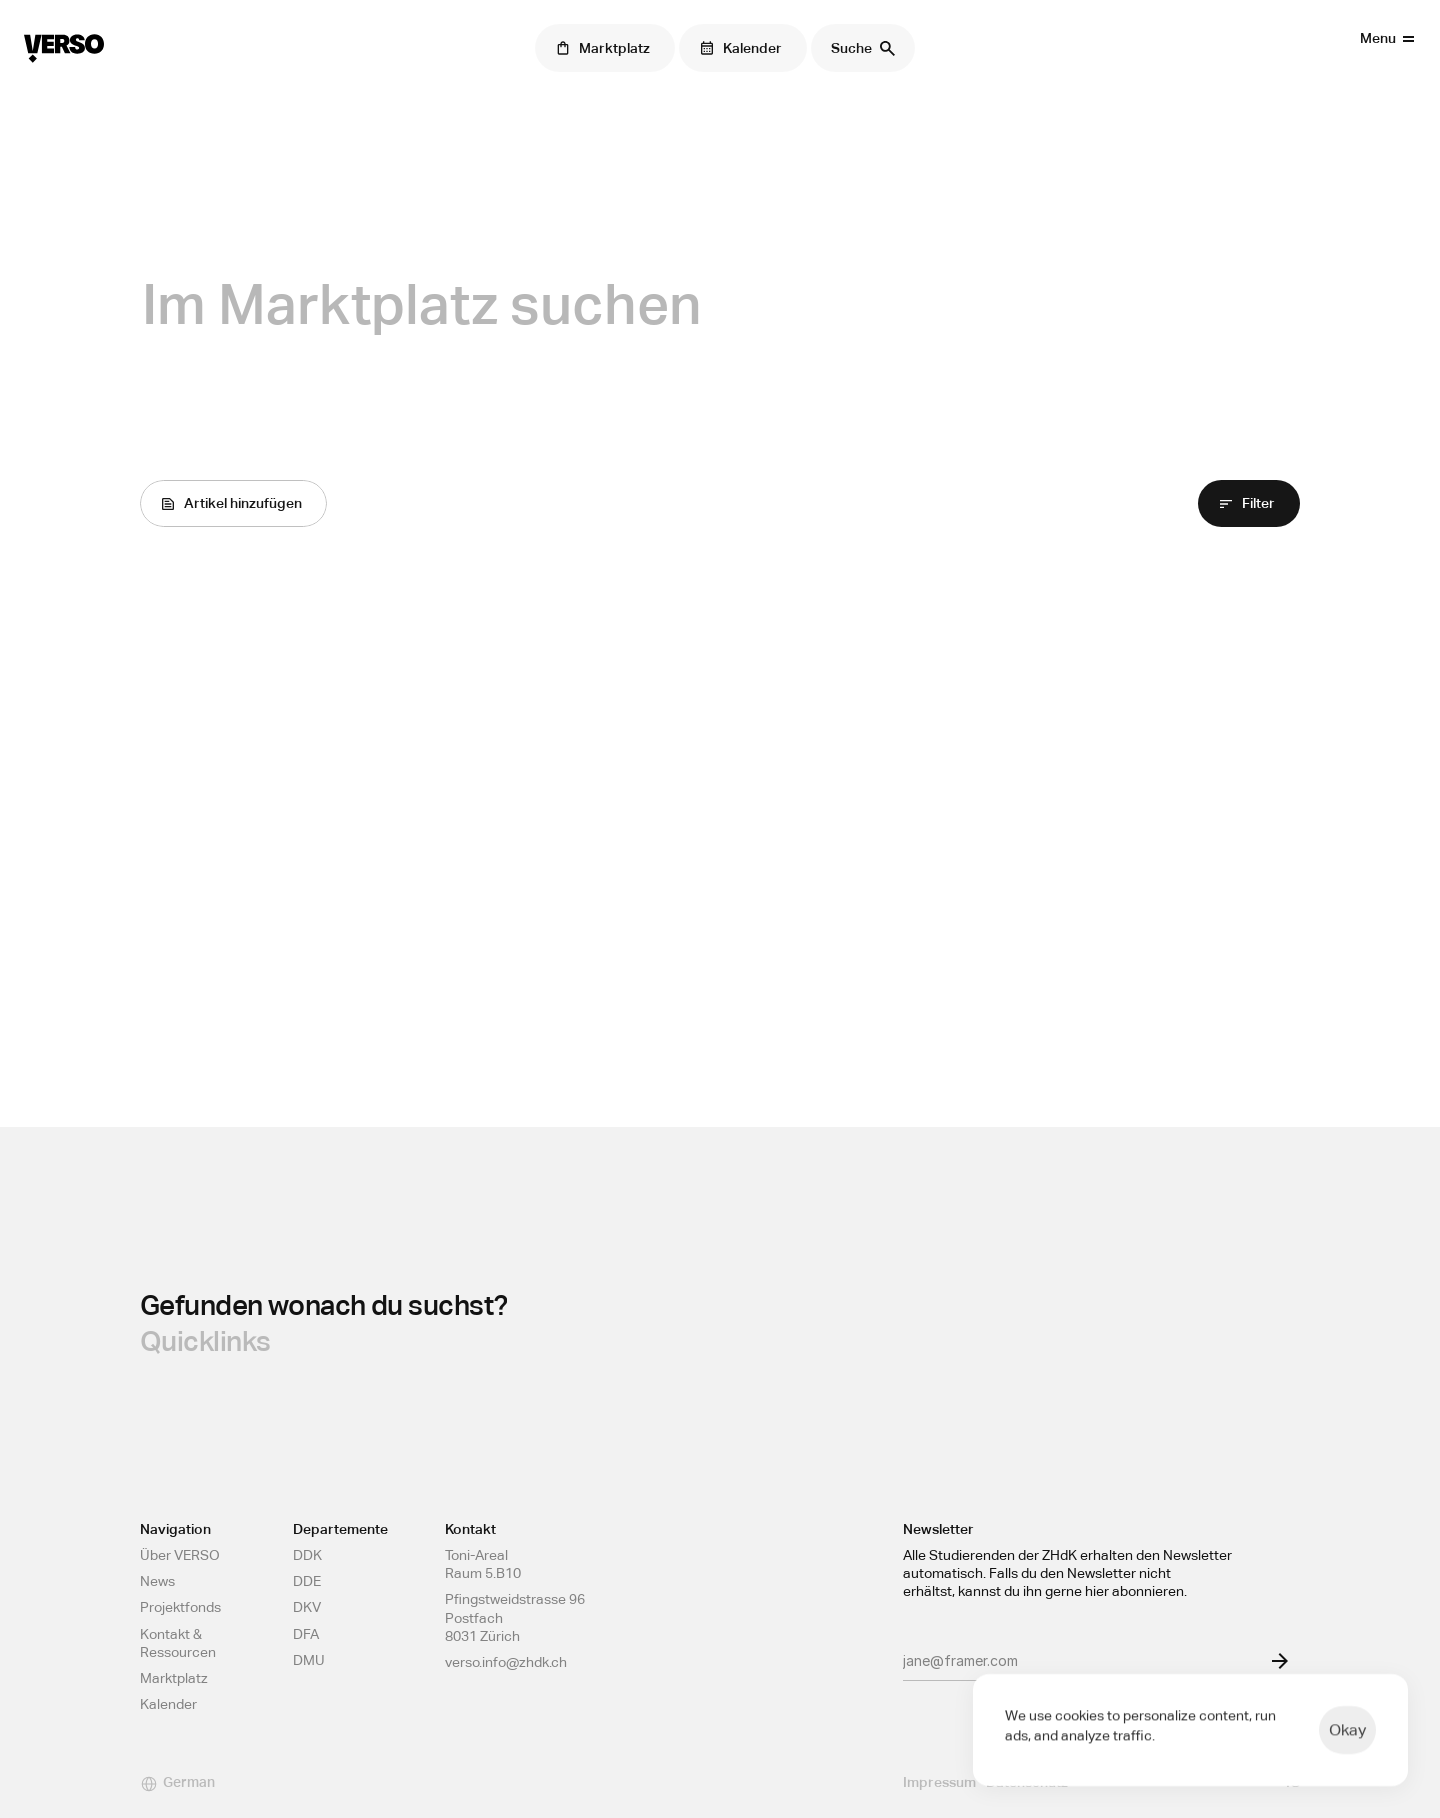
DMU (309, 1660)
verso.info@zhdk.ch (506, 1662)
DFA (306, 1634)
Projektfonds (180, 1607)
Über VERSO (180, 1555)
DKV (307, 1607)
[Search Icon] (863, 48)
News (157, 1581)
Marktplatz (174, 1678)
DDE (307, 1581)
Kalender (168, 1704)
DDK (307, 1555)
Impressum (939, 1782)
